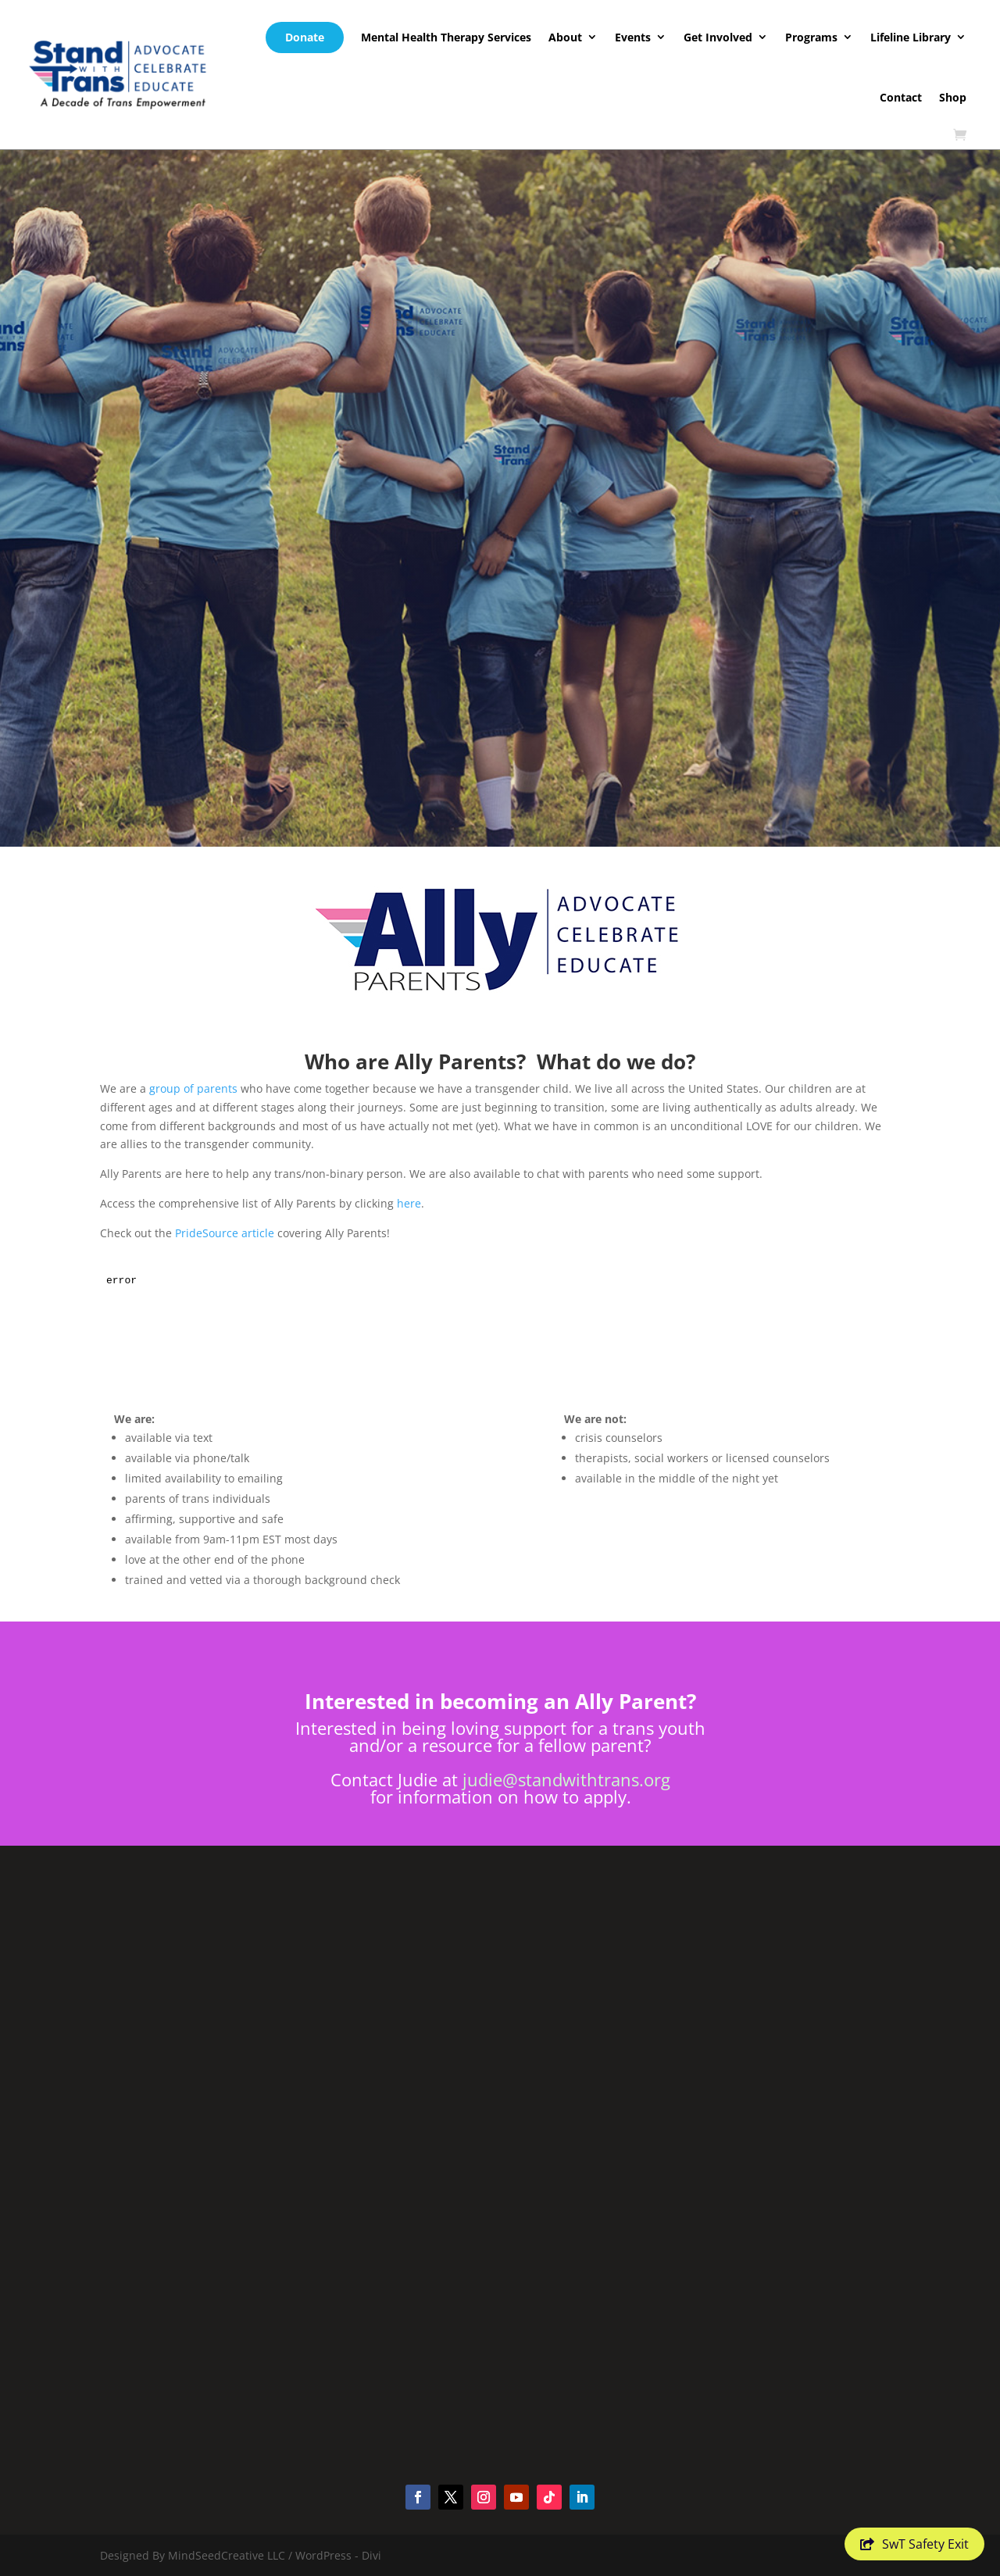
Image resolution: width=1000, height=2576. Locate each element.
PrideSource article (224, 1233)
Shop (952, 97)
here (409, 1203)
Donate (304, 37)
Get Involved (718, 37)
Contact (901, 97)
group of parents (193, 1088)
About (565, 37)
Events (633, 37)
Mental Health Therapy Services (446, 37)
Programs (811, 37)
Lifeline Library (910, 37)
